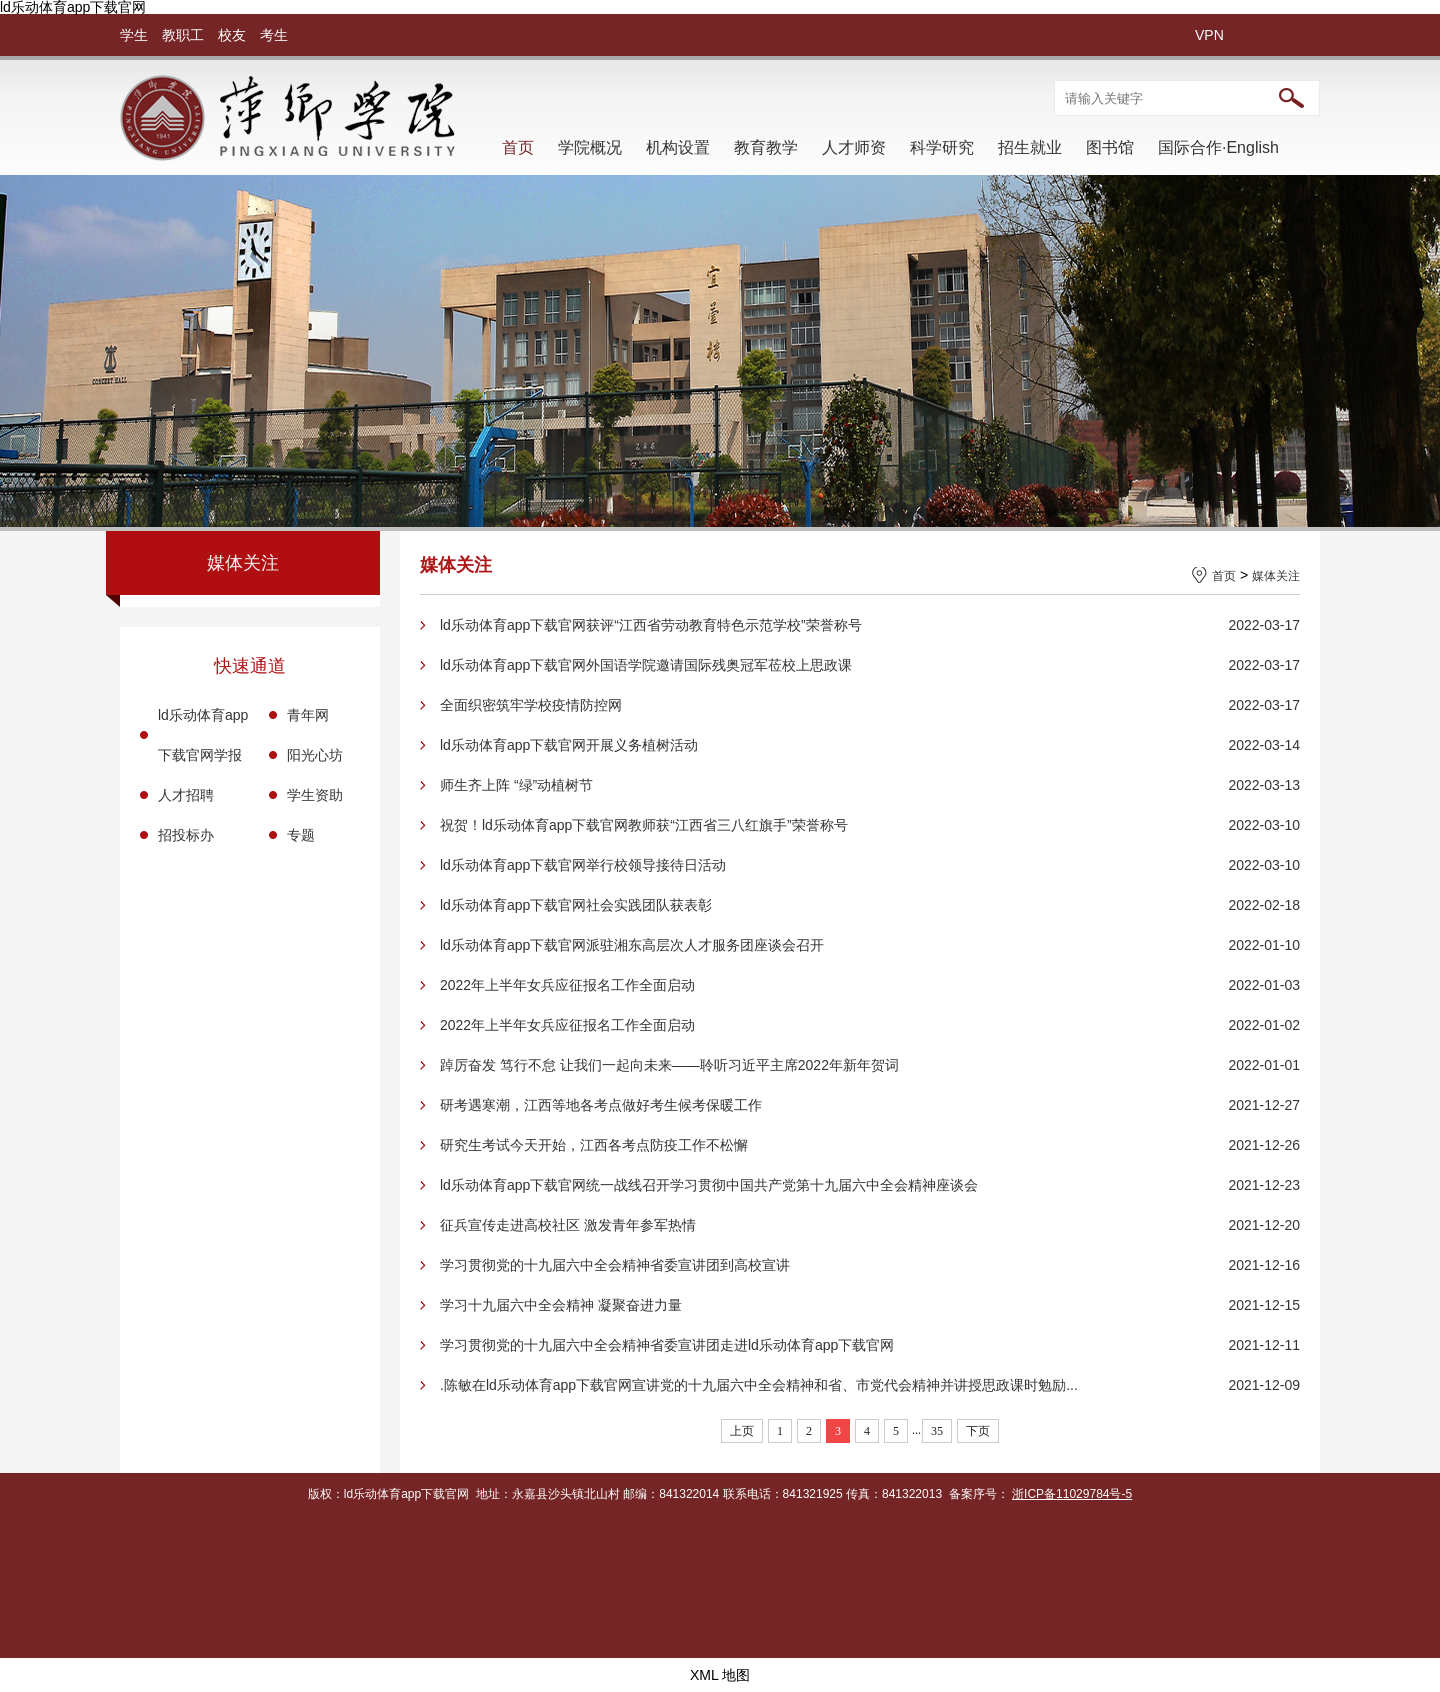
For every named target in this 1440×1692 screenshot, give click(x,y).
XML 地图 (720, 1675)
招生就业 (1030, 147)
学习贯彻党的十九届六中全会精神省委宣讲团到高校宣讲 (615, 1265)
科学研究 (942, 147)
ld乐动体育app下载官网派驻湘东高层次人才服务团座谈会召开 (632, 945)
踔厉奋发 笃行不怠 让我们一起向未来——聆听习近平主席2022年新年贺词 (669, 1065)
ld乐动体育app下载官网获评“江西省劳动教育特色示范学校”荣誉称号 (651, 625)
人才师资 (854, 147)
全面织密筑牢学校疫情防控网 (531, 705)
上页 (742, 1431)
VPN (1209, 35)
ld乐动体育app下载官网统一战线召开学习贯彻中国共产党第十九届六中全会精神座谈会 (709, 1185)
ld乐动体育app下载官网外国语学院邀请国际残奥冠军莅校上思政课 (646, 665)
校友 (232, 35)
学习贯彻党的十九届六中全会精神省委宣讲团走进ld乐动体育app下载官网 (667, 1345)
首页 (518, 147)
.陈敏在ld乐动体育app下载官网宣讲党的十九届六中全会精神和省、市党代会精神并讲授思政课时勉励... (759, 1385)
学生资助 (315, 795)
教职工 (183, 35)
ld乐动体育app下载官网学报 (203, 735)
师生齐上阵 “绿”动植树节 (516, 785)
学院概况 (590, 147)
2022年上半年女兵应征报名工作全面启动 (567, 985)
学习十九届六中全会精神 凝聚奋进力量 (561, 1305)
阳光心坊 (315, 755)
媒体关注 (1276, 576)
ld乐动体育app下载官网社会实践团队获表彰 (576, 905)
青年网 (308, 715)
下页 (978, 1431)
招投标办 (186, 835)
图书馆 (1110, 147)
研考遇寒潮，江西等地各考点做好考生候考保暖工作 (601, 1105)
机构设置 (678, 147)
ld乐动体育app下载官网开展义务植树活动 (569, 745)
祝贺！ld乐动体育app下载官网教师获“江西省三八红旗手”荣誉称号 (644, 825)
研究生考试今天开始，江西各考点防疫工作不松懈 (594, 1145)
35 (937, 1431)
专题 (301, 835)
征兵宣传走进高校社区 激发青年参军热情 (568, 1225)
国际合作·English (1218, 147)
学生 (134, 35)
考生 (274, 35)
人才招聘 (186, 795)
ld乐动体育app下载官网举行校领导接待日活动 (583, 865)
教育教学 (766, 147)
